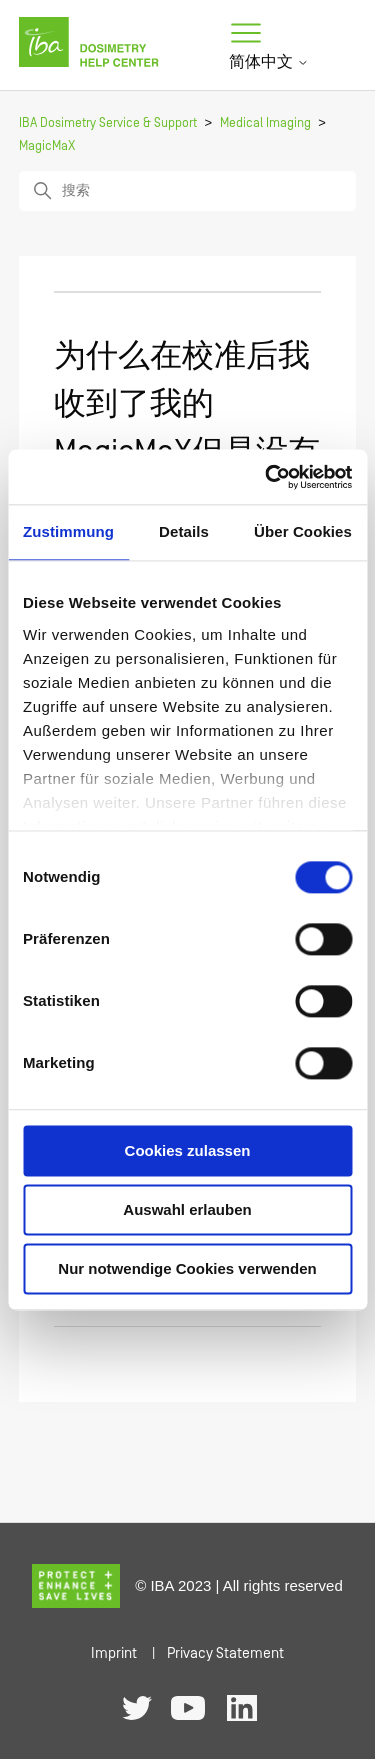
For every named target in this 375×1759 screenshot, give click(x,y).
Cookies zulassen (188, 1150)
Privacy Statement (225, 1653)
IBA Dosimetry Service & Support (108, 123)
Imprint (114, 1653)
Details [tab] (184, 531)
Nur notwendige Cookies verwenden (187, 1268)
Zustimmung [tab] (68, 531)
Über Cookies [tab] (303, 531)
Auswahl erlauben (187, 1209)
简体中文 (269, 62)
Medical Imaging (265, 123)
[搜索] (188, 191)
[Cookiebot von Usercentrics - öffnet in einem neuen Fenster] (267, 477)
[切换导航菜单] (246, 34)
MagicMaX (47, 146)
